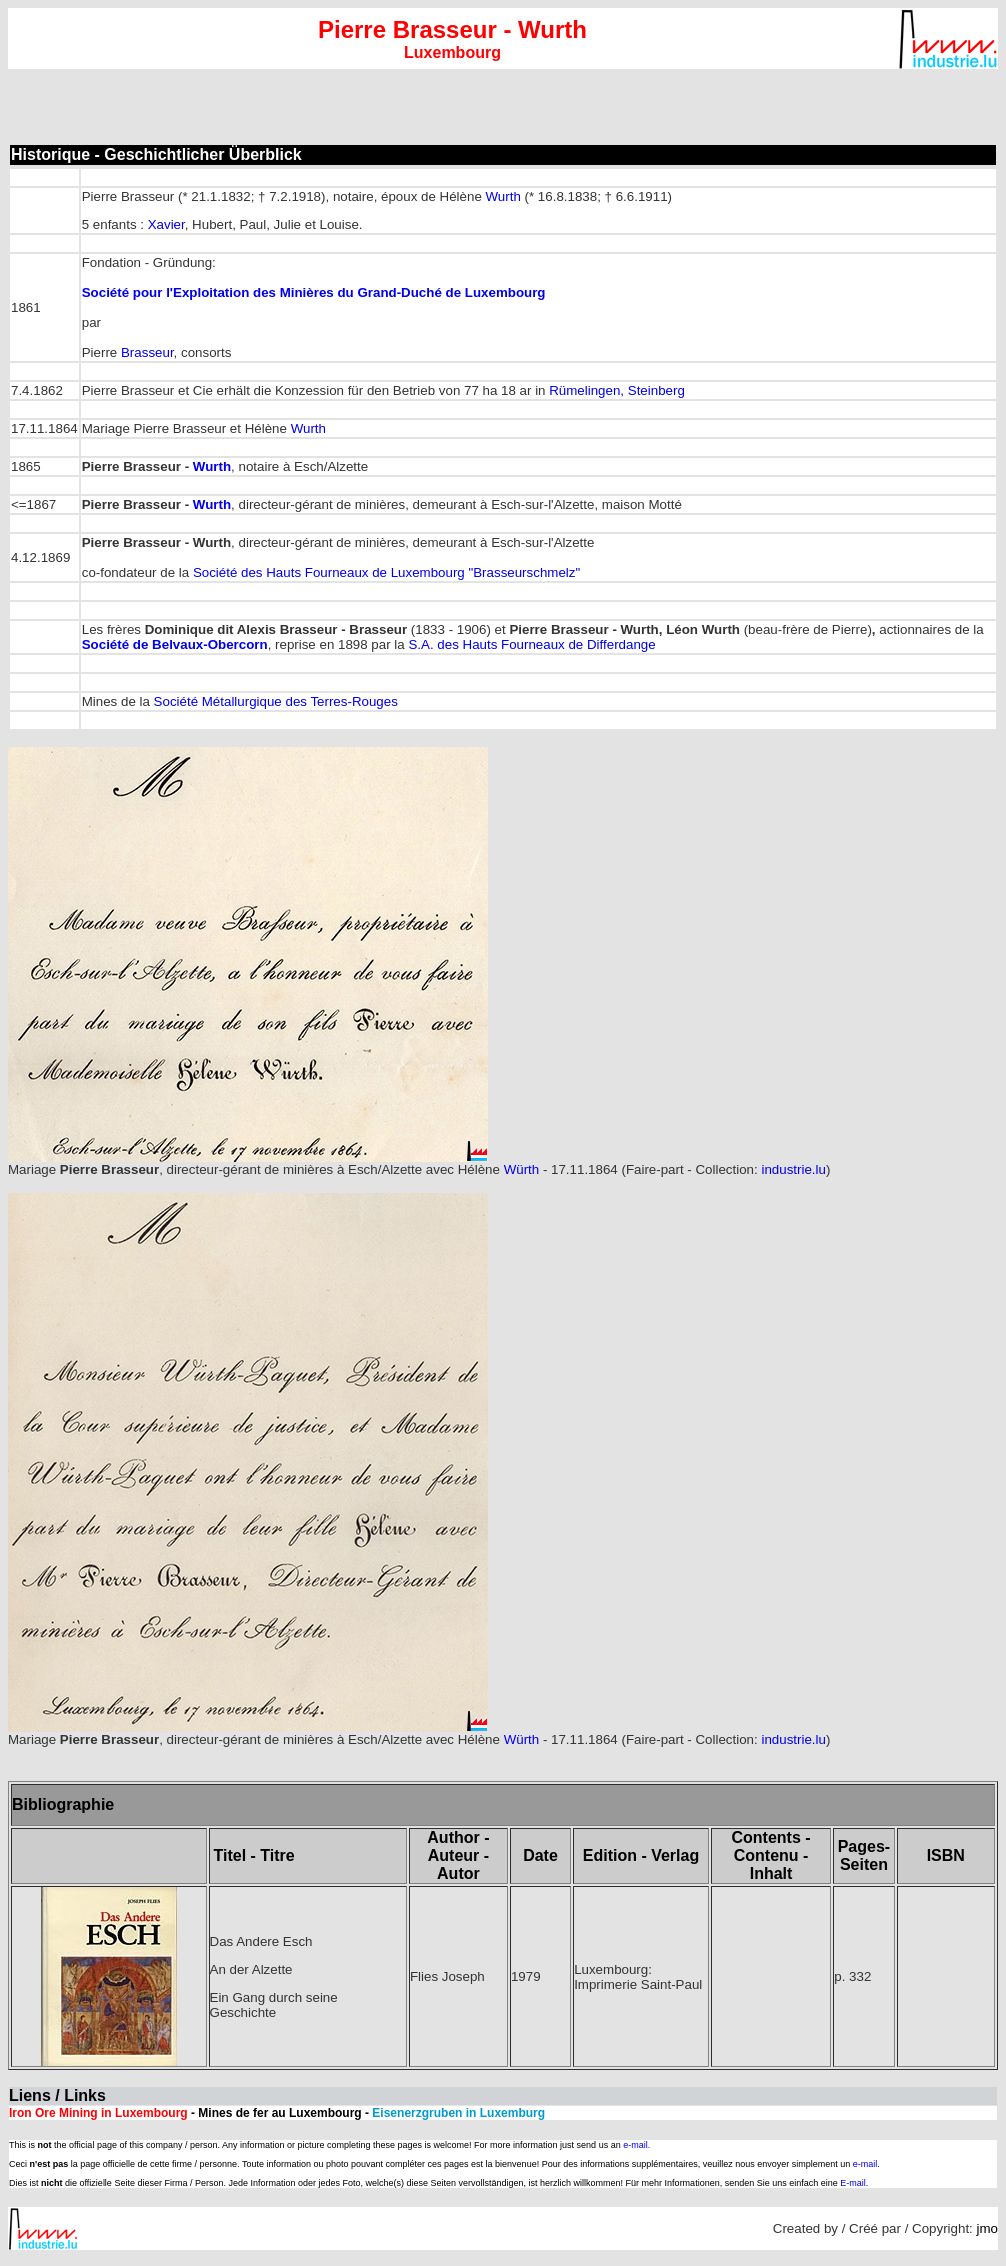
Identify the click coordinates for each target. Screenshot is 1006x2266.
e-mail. (636, 2145)
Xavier (166, 224)
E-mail (853, 2183)
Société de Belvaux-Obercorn (175, 644)
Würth (522, 1169)
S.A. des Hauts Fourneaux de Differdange (531, 644)
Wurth (503, 196)
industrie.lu (793, 1169)
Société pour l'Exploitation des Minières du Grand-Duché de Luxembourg (314, 292)
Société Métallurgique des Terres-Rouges (276, 701)
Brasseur (147, 352)
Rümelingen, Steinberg (617, 390)
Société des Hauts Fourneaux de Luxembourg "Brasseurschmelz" (386, 572)
